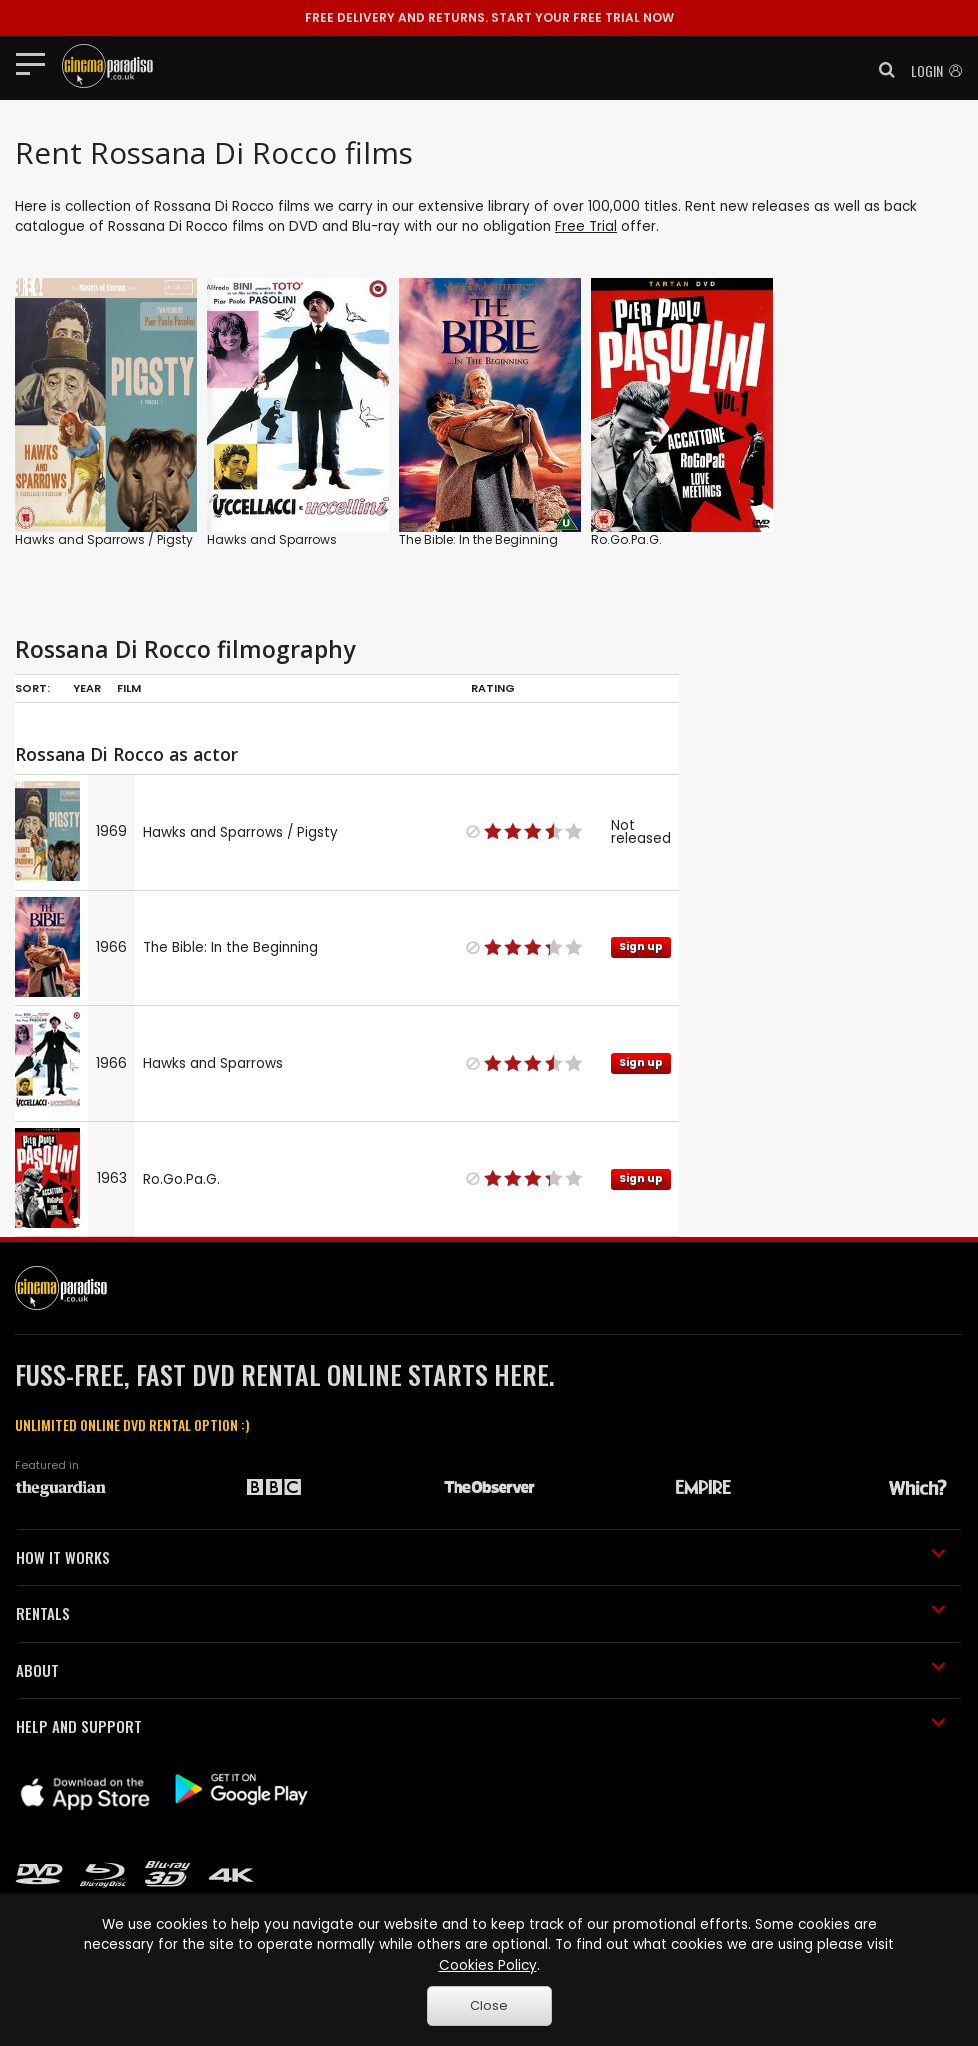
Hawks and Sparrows (272, 539)
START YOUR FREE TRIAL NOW (489, 17)
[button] (881, 70)
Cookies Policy (488, 1965)
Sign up (641, 946)
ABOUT (481, 1670)
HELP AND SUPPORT (481, 1726)
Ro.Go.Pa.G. (626, 539)
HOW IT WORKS (481, 1557)
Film (129, 688)
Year (87, 688)
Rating (493, 688)
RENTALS (481, 1613)
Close (489, 2005)
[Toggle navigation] (36, 63)
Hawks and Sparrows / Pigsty (104, 539)
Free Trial (586, 226)
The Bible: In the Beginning (478, 539)
